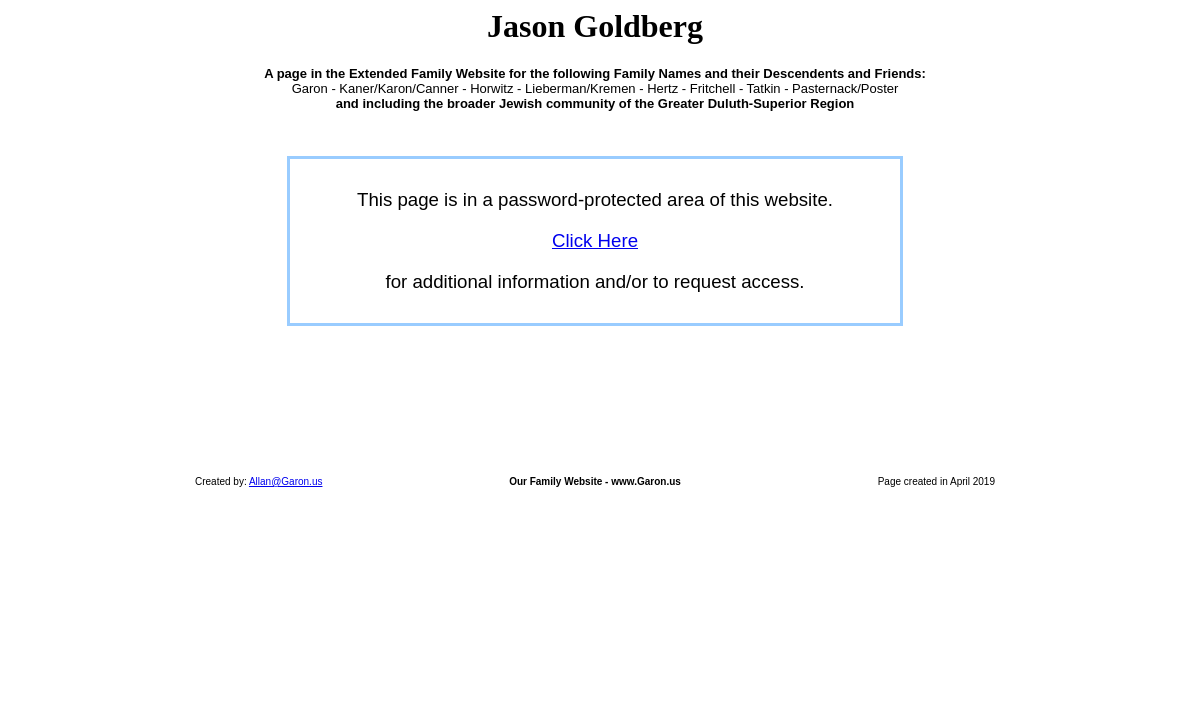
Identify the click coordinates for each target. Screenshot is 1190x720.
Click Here (595, 240)
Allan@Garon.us (286, 481)
